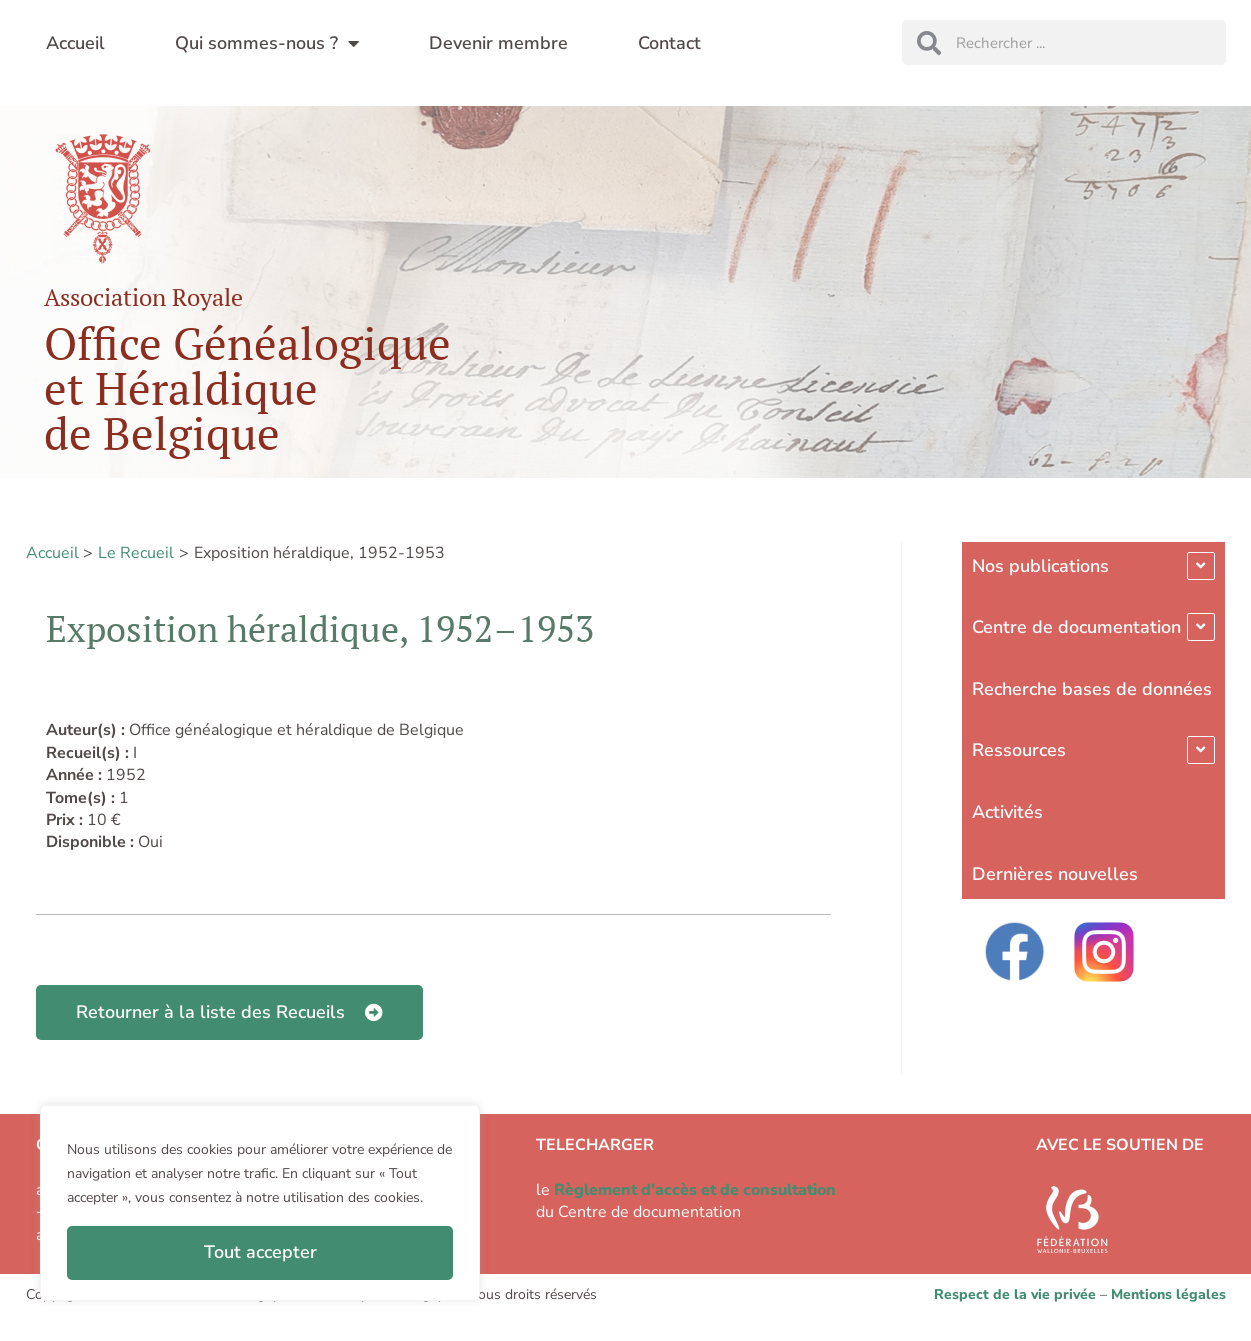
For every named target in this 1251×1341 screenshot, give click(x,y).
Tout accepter (260, 1252)
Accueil (75, 43)
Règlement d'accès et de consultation (695, 1190)
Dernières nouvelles (1055, 874)
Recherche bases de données (1092, 689)
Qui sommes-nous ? (267, 43)
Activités (1007, 812)
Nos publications (1040, 566)
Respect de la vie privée (1015, 1294)
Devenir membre (498, 43)
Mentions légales (1168, 1294)
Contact (669, 43)
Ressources (1019, 750)
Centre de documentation (1076, 627)
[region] (260, 1203)
